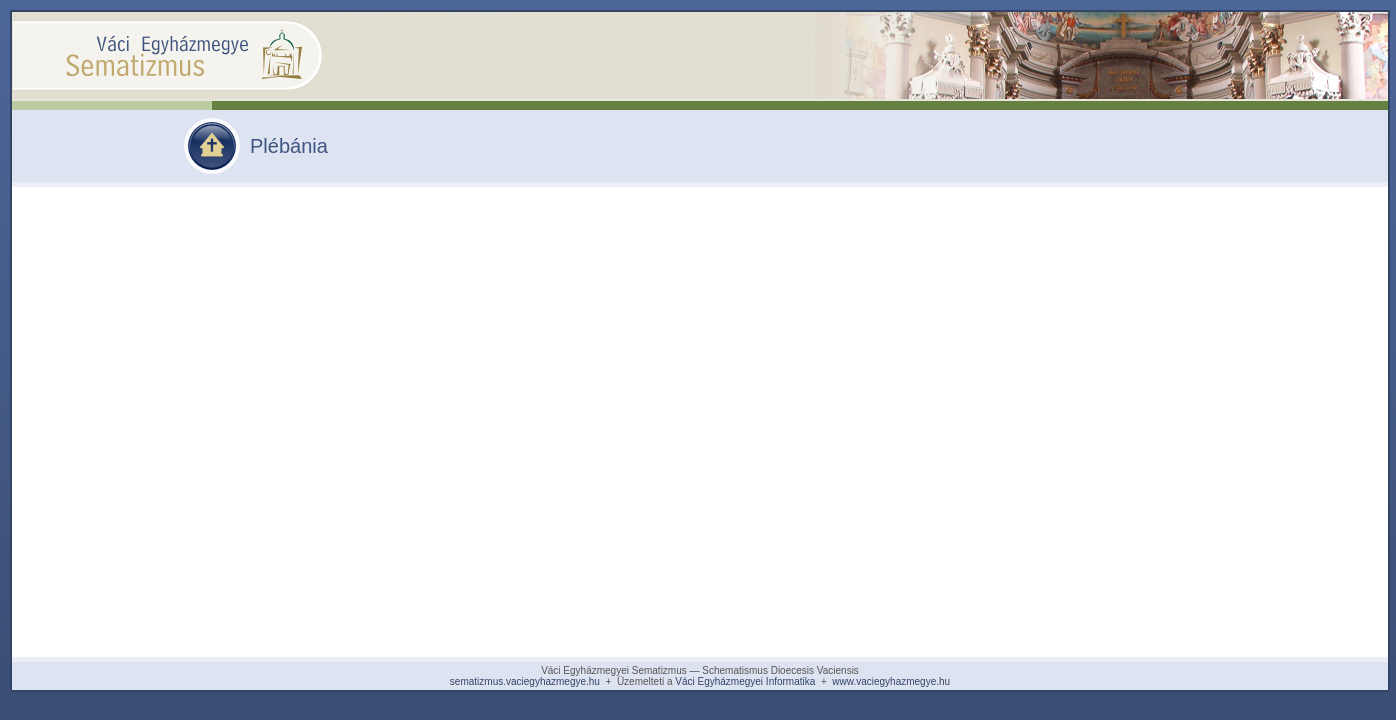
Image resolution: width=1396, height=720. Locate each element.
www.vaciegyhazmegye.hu (891, 681)
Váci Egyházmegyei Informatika (745, 681)
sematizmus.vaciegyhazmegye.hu (525, 681)
